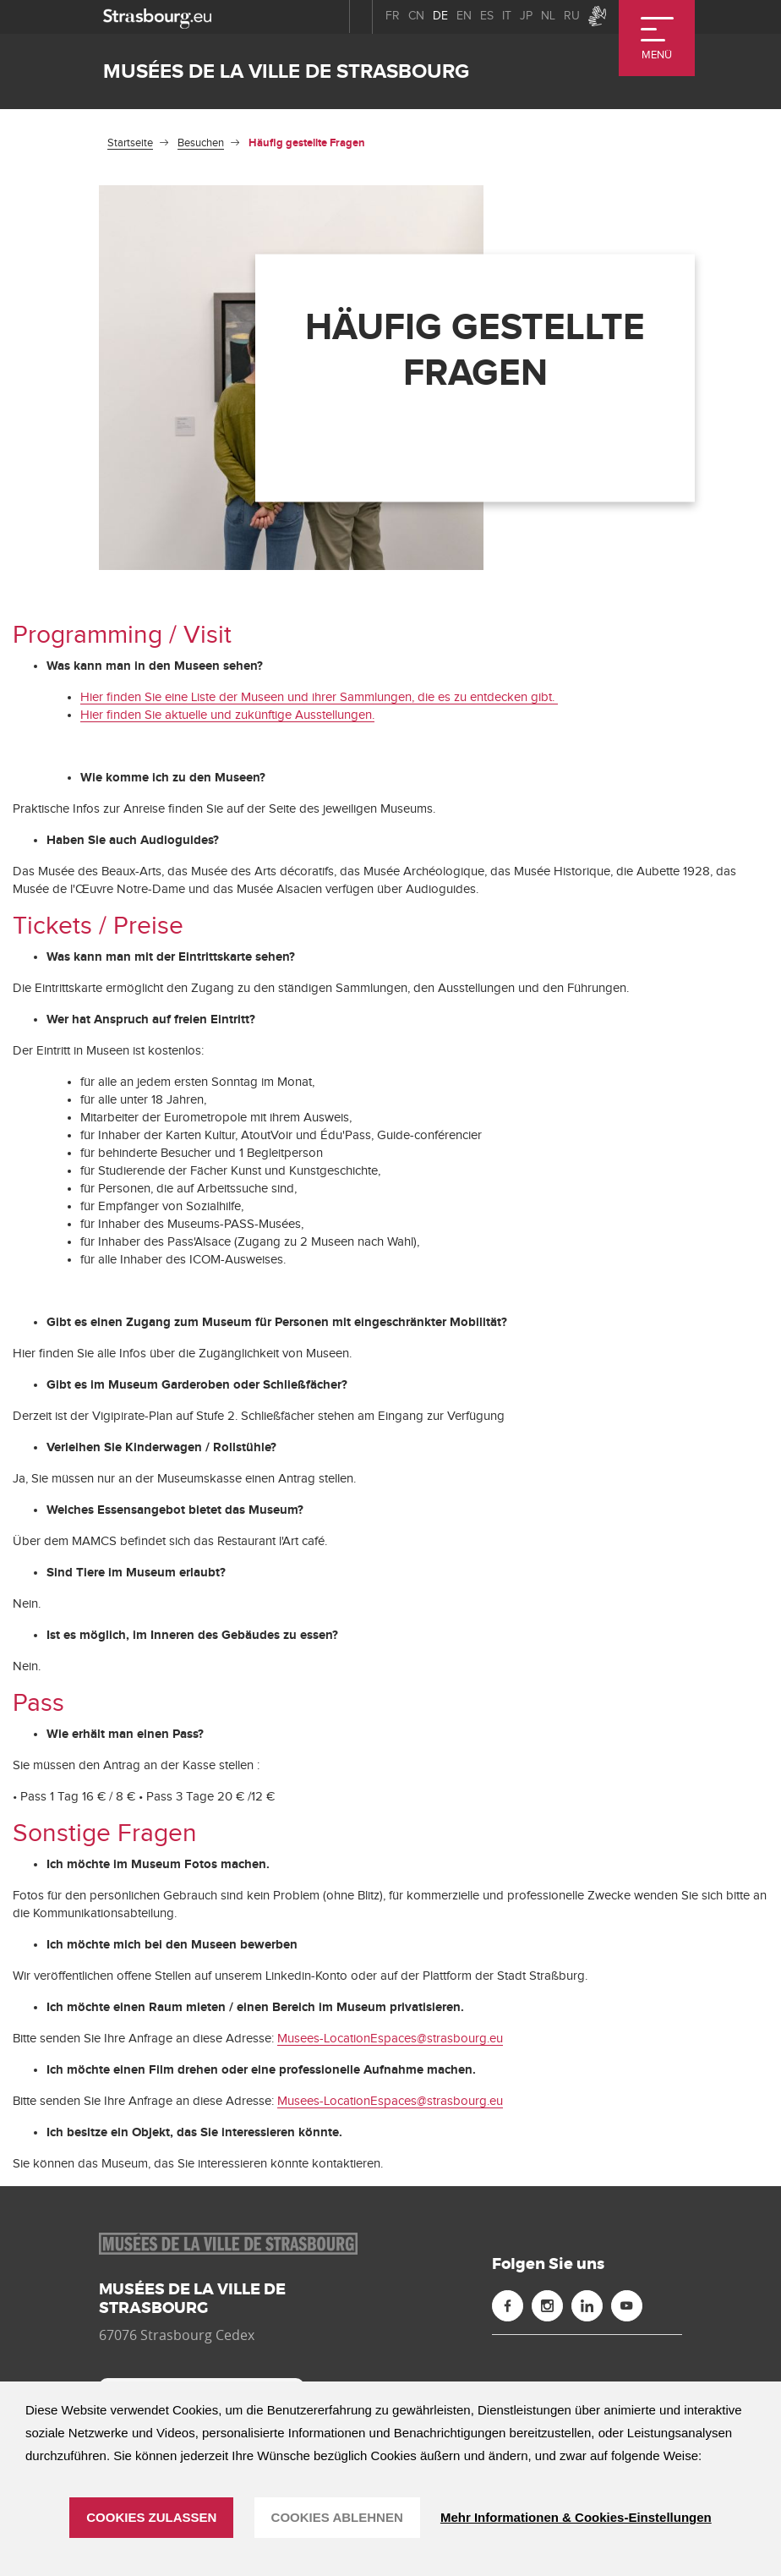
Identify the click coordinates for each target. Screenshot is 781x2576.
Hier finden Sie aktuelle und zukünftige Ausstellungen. (227, 715)
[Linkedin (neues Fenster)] (587, 2305)
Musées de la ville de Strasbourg (286, 71)
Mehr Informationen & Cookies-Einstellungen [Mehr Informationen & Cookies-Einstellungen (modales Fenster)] (576, 2517)
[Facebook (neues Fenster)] (507, 2305)
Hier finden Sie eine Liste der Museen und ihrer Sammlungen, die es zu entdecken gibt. (319, 697)
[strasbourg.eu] (157, 16)
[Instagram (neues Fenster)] (547, 2305)
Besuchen (201, 143)
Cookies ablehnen (337, 2517)
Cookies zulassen (151, 2517)
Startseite (130, 143)
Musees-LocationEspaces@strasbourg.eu (390, 2038)
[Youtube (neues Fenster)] (626, 2305)
